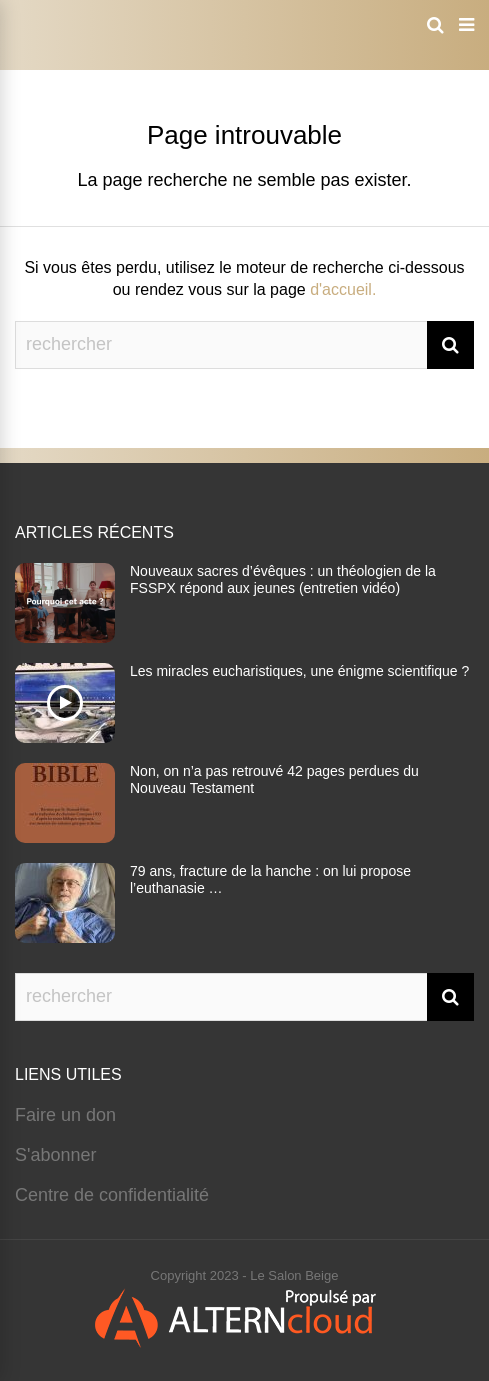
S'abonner (56, 1155)
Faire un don (65, 1115)
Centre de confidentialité (112, 1195)
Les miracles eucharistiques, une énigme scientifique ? (299, 671)
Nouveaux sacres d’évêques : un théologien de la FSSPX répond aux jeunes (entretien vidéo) (283, 579)
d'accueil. (343, 289)
